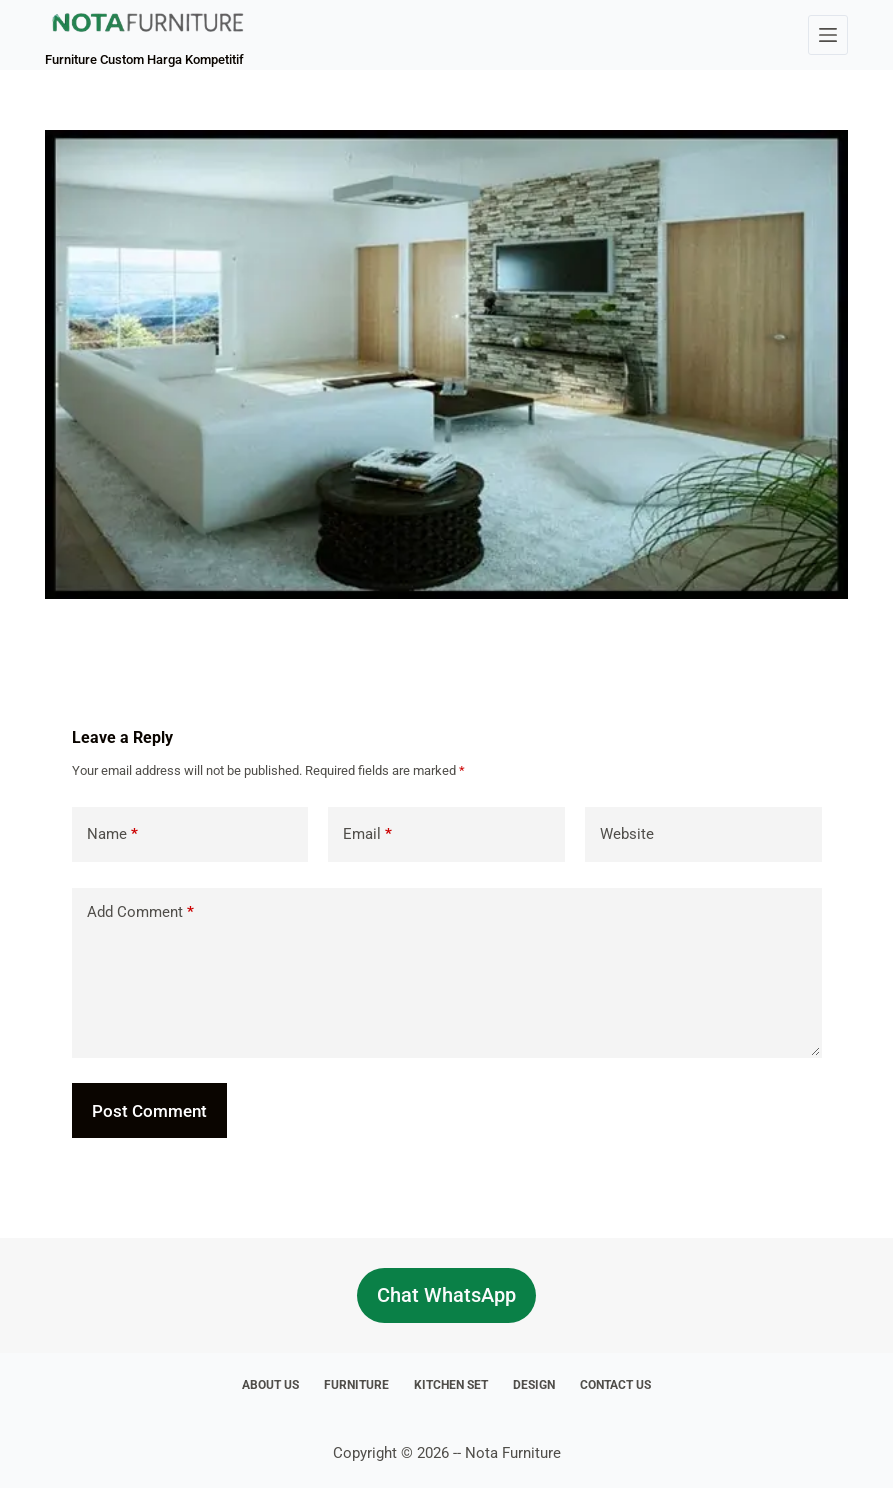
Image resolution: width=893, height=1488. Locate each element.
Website (627, 834)
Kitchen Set (451, 1385)
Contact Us (615, 1385)
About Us (270, 1385)
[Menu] (828, 35)
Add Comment (140, 912)
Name (112, 834)
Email (367, 834)
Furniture (356, 1385)
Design (534, 1385)
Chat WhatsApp (446, 1295)
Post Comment (149, 1111)
